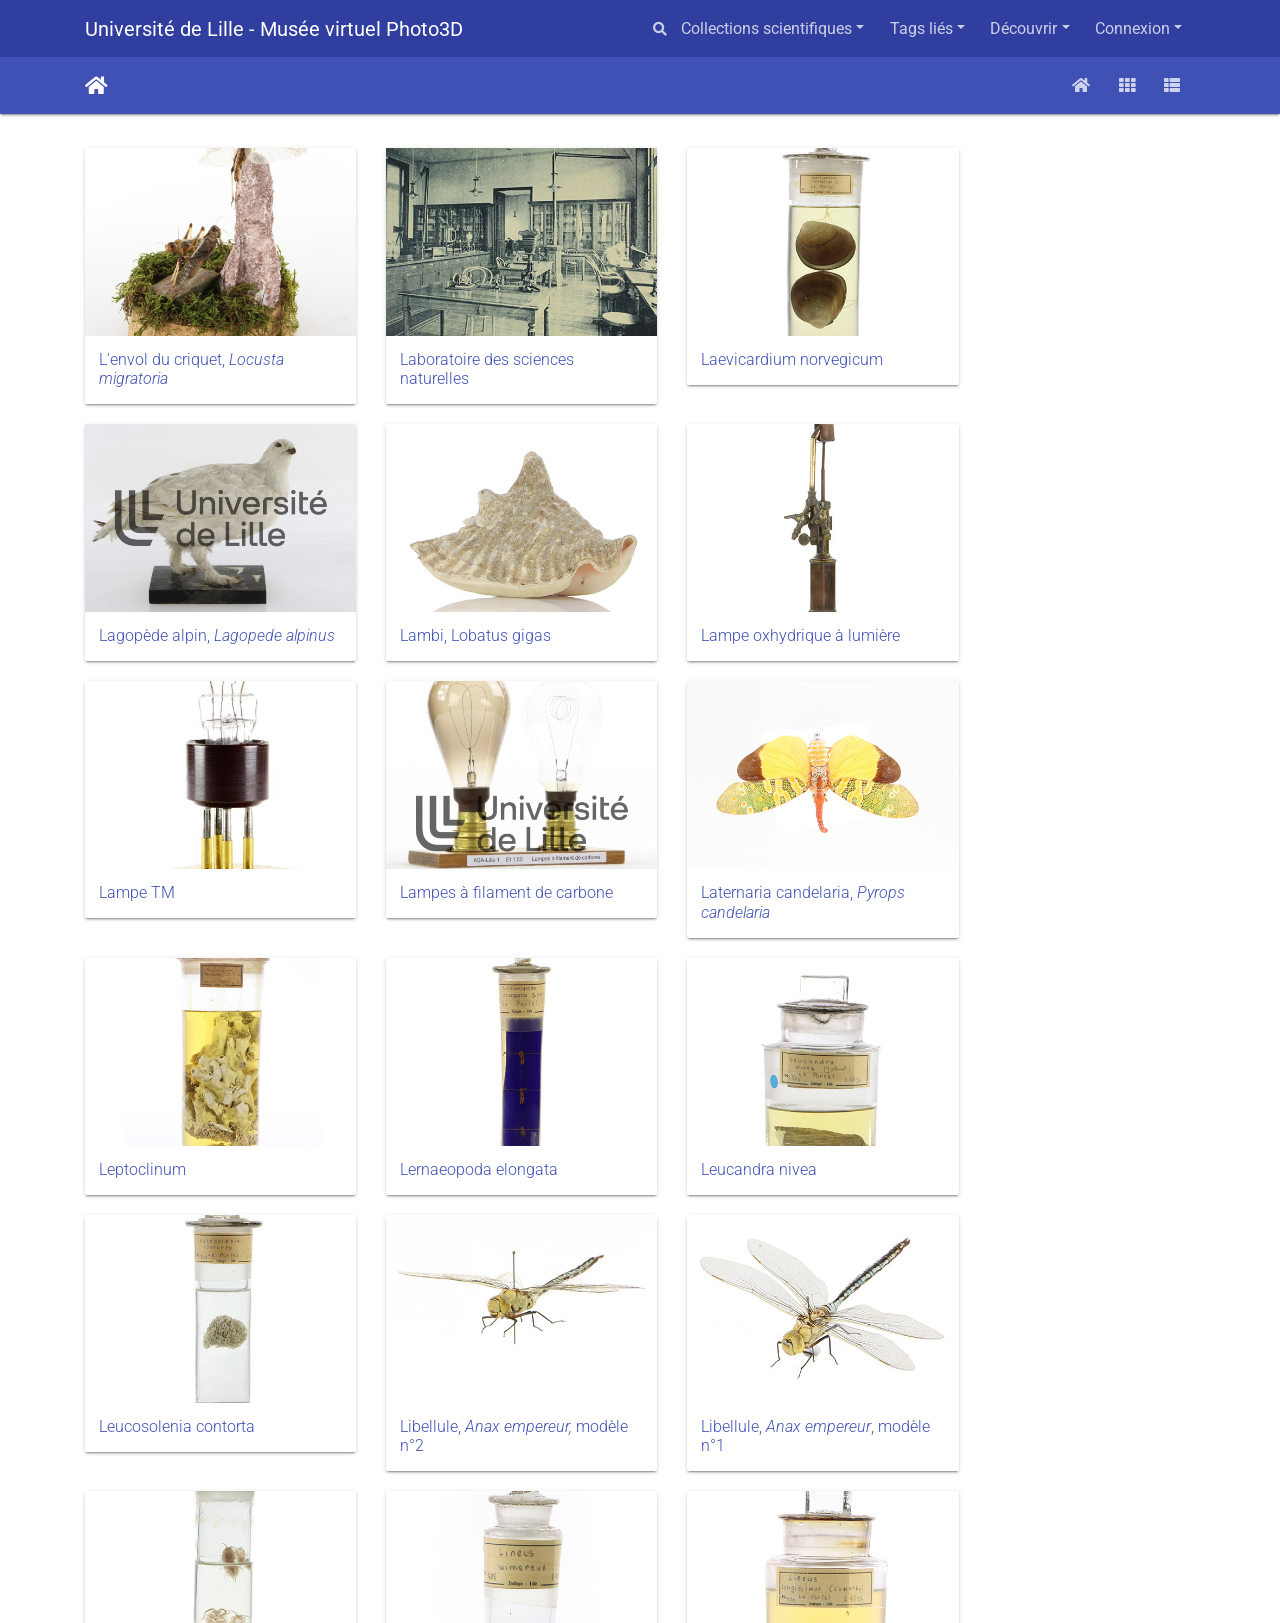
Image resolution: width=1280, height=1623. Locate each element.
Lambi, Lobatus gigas (174, 613)
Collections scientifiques (766, 28)
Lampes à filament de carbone (1060, 613)
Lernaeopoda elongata (748, 858)
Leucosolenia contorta (177, 1124)
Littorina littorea (724, 1389)
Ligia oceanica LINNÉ (1028, 1124)
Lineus (122, 1389)
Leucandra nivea (1012, 858)
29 (685, 1509)
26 (544, 1509)
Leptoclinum (427, 858)
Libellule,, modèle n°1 (755, 1134)
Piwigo (681, 1582)
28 (638, 1509)
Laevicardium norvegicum (760, 347)
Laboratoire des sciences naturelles (471, 357)
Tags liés (921, 28)
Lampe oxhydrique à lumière (483, 613)
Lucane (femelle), (1045, 1399)
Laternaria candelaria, (201, 869)
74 (779, 1509)
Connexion (1132, 28)
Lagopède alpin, (1045, 357)
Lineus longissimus (452, 1389)
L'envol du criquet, (191, 357)
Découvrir (1023, 28)
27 (591, 1509)
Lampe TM (707, 613)
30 (732, 1509)
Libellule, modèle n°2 (470, 1134)
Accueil (96, 86)
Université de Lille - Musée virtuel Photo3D (274, 29)
